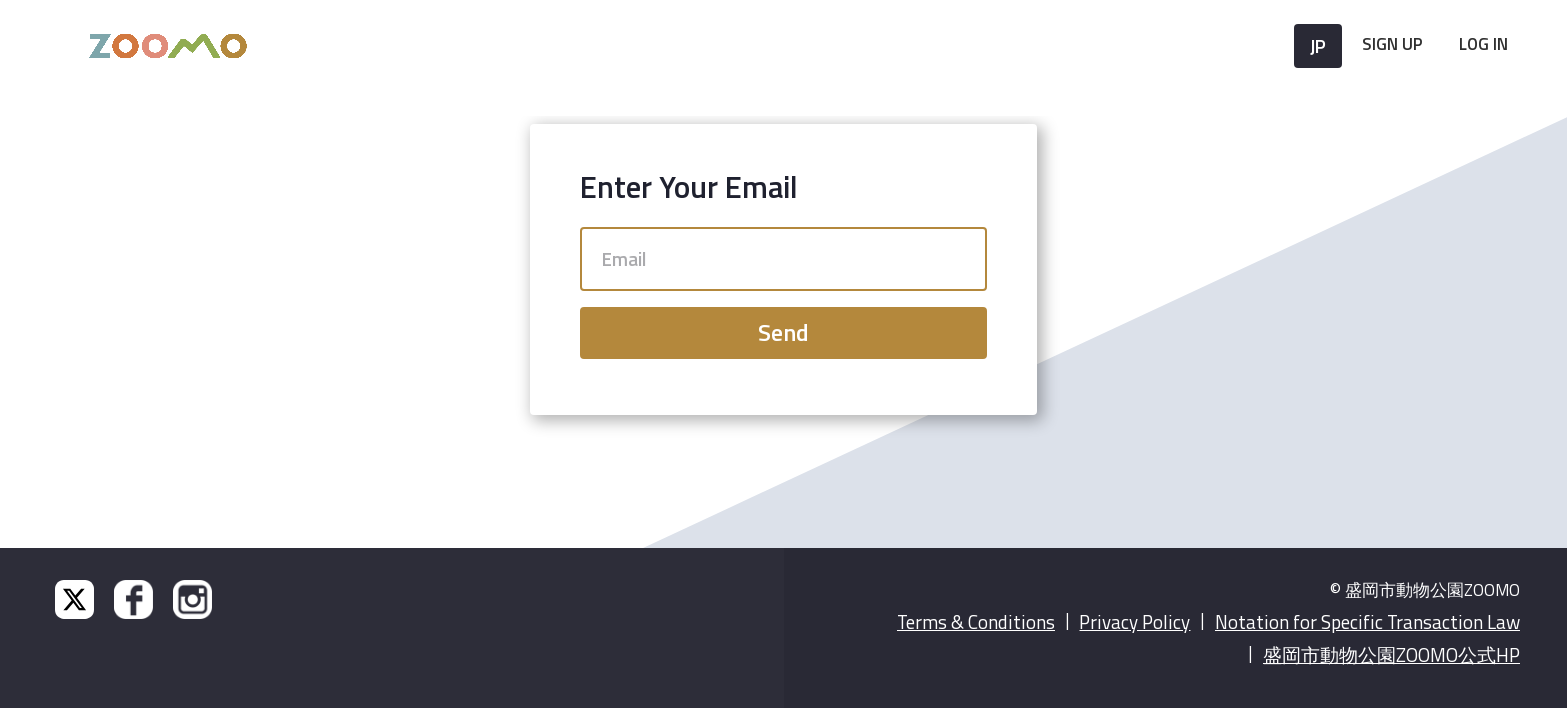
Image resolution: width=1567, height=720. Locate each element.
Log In (1483, 44)
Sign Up (1392, 44)
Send (783, 332)
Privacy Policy (1134, 622)
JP (1318, 46)
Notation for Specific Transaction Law (1367, 622)
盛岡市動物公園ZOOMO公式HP (1391, 655)
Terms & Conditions (976, 622)
